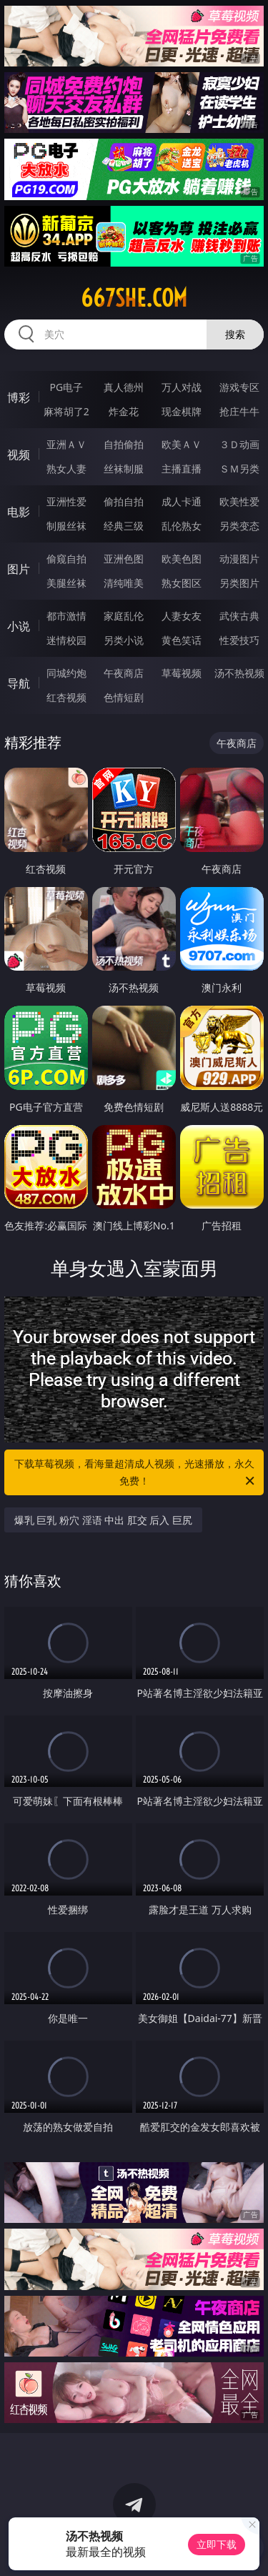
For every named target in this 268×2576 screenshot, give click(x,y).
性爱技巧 (239, 640)
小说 (18, 626)
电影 (18, 512)
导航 (18, 683)
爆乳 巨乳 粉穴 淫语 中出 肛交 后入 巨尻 (103, 1520)
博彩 (18, 397)
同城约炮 (66, 673)
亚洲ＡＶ (66, 444)
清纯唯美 (124, 583)
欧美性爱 (239, 501)
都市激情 (66, 616)
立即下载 (217, 2544)
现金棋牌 (182, 411)
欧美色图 (182, 558)
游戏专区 (239, 387)
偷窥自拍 (66, 558)
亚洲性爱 (66, 501)
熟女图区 (182, 583)
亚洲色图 (124, 558)
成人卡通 (182, 501)
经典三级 (124, 525)
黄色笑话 (182, 640)
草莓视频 (182, 673)
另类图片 (239, 583)
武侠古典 (239, 616)
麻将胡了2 (66, 411)
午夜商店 (124, 673)
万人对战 (182, 387)
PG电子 (66, 387)
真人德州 (124, 387)
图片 (18, 569)
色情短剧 (124, 697)
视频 (18, 454)
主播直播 (182, 468)
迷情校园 (66, 640)
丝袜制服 (124, 468)
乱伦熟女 (182, 525)
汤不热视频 (239, 673)
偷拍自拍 (124, 501)
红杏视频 (66, 697)
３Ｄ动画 (239, 444)
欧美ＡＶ (182, 444)
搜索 (235, 334)
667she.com (134, 298)
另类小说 (124, 640)
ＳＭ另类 (239, 468)
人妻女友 (182, 616)
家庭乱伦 (124, 616)
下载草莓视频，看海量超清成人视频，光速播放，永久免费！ (135, 1473)
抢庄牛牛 (239, 411)
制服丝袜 (66, 525)
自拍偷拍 (124, 444)
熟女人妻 (66, 468)
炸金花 (124, 411)
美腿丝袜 (66, 583)
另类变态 (239, 525)
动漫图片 (239, 558)
